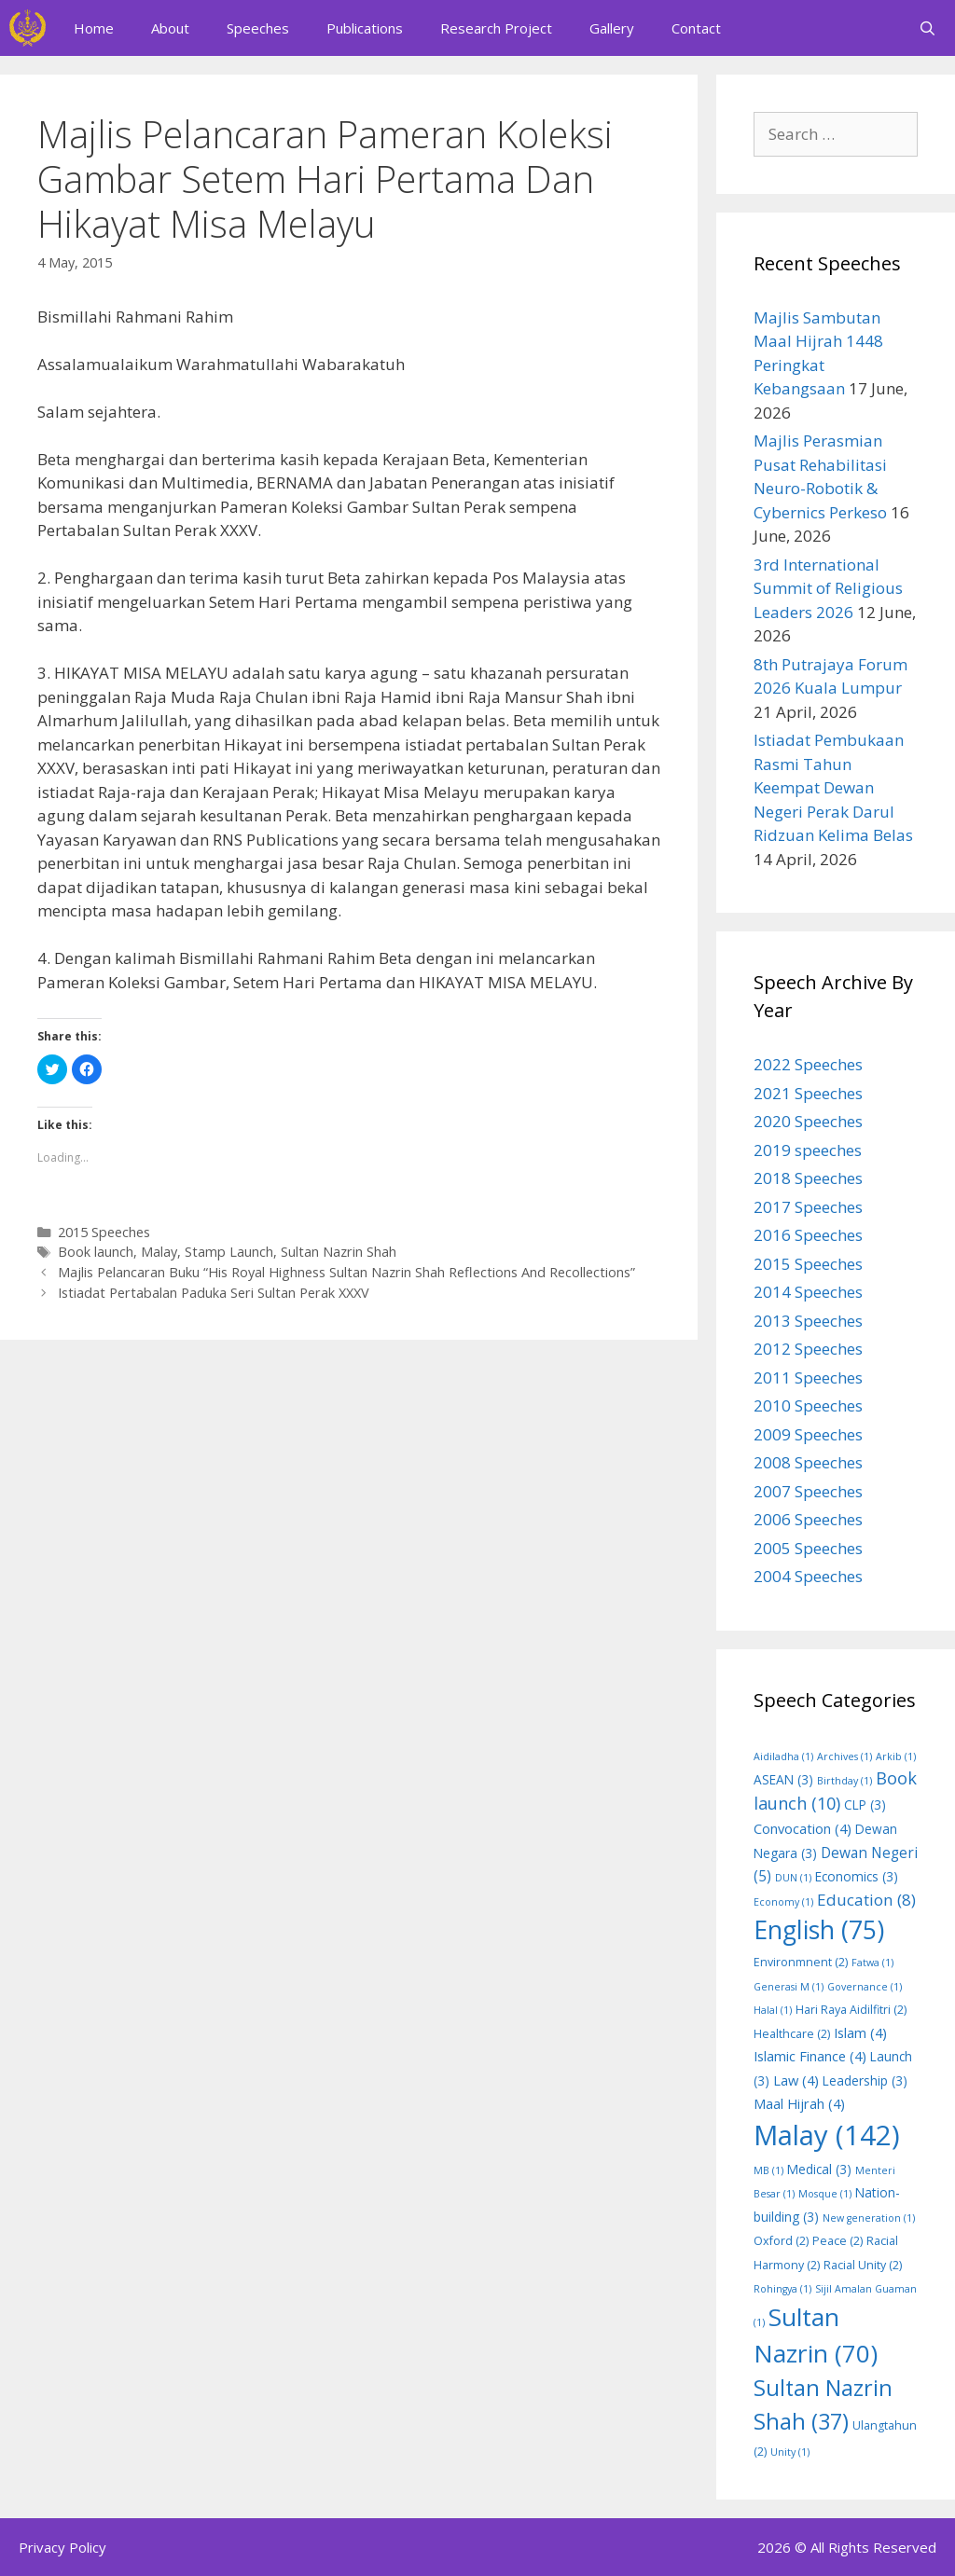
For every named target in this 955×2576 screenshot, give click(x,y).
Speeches (258, 28)
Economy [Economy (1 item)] (783, 1901)
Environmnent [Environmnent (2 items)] (801, 1962)
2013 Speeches (808, 1320)
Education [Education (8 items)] (866, 1899)
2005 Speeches (808, 1548)
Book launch (95, 1251)
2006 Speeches (808, 1519)
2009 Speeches (808, 1434)
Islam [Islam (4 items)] (860, 2032)
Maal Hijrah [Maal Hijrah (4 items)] (799, 2103)
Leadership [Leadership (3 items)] (865, 2080)
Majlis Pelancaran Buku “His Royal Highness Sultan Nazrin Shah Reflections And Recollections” (346, 1272)
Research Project (496, 28)
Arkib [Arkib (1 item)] (896, 1756)
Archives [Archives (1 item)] (844, 1756)
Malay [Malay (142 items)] (827, 2135)
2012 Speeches (808, 1348)
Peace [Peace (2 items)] (837, 2241)
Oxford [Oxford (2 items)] (781, 2241)
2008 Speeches (808, 1462)
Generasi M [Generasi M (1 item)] (789, 1986)
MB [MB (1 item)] (768, 2170)
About (170, 28)
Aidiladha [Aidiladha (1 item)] (783, 1756)
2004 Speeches (808, 1576)
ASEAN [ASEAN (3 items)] (783, 1779)
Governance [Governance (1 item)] (864, 1986)
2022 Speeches (808, 1064)
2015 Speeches (104, 1232)
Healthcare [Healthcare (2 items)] (792, 2034)
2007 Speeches (808, 1491)
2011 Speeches (808, 1377)
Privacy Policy (62, 2547)
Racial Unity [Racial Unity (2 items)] (863, 2265)
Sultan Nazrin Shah (338, 1251)
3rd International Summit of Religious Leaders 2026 (828, 588)
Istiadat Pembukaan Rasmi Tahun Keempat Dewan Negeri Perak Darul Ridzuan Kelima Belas (833, 787)
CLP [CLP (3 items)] (865, 1804)
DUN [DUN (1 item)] (793, 1877)
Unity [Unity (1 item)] (790, 2452)
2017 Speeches (808, 1207)
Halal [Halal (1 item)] (773, 2010)
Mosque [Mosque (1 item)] (824, 2193)
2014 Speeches (808, 1291)
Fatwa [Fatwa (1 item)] (872, 1962)
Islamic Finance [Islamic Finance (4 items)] (810, 2055)
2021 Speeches (808, 1093)
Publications (364, 28)
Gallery (611, 28)
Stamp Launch (229, 1251)
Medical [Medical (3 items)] (819, 2169)
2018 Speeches (808, 1178)
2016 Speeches (808, 1235)
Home (94, 28)
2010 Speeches (808, 1405)
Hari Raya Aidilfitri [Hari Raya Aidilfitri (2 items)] (851, 2010)
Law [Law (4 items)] (796, 2080)
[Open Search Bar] (927, 28)
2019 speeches (808, 1150)
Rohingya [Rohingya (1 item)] (782, 2288)
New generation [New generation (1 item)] (869, 2218)
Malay (159, 1251)
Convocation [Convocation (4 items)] (802, 1828)
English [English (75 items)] (819, 1930)
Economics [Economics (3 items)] (856, 1876)
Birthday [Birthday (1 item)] (844, 1780)
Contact (696, 28)
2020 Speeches (808, 1121)
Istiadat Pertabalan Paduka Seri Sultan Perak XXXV (213, 1293)
